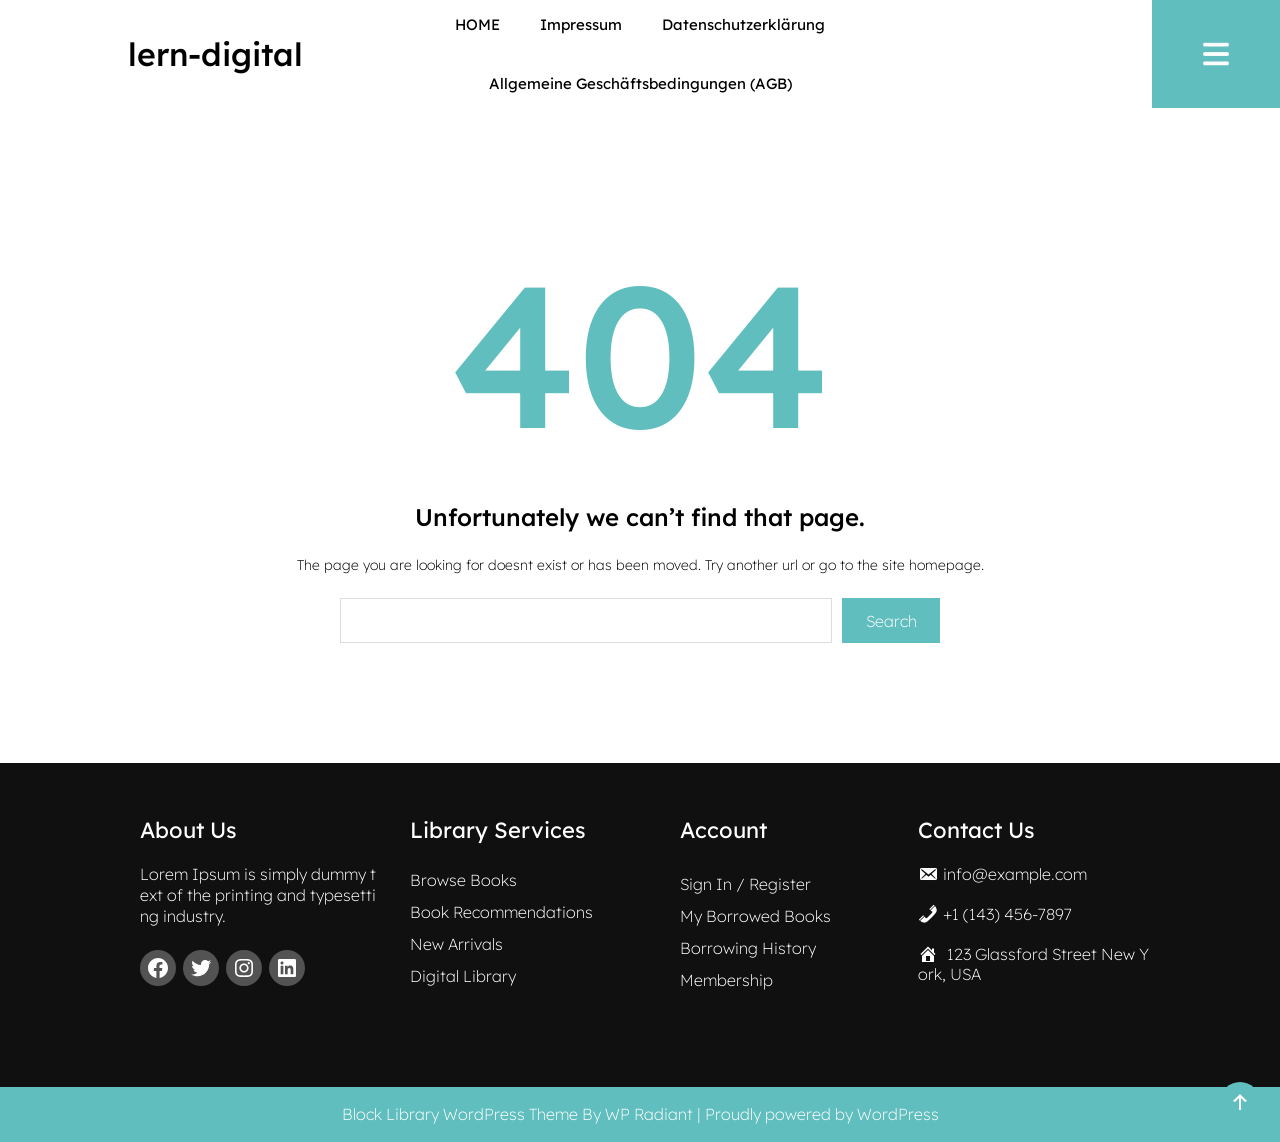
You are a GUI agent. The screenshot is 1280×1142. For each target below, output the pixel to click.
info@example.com (1015, 874)
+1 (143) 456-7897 (1007, 914)
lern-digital (215, 54)
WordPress (898, 1114)
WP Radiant (649, 1114)
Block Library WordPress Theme (460, 1114)
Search (891, 621)
